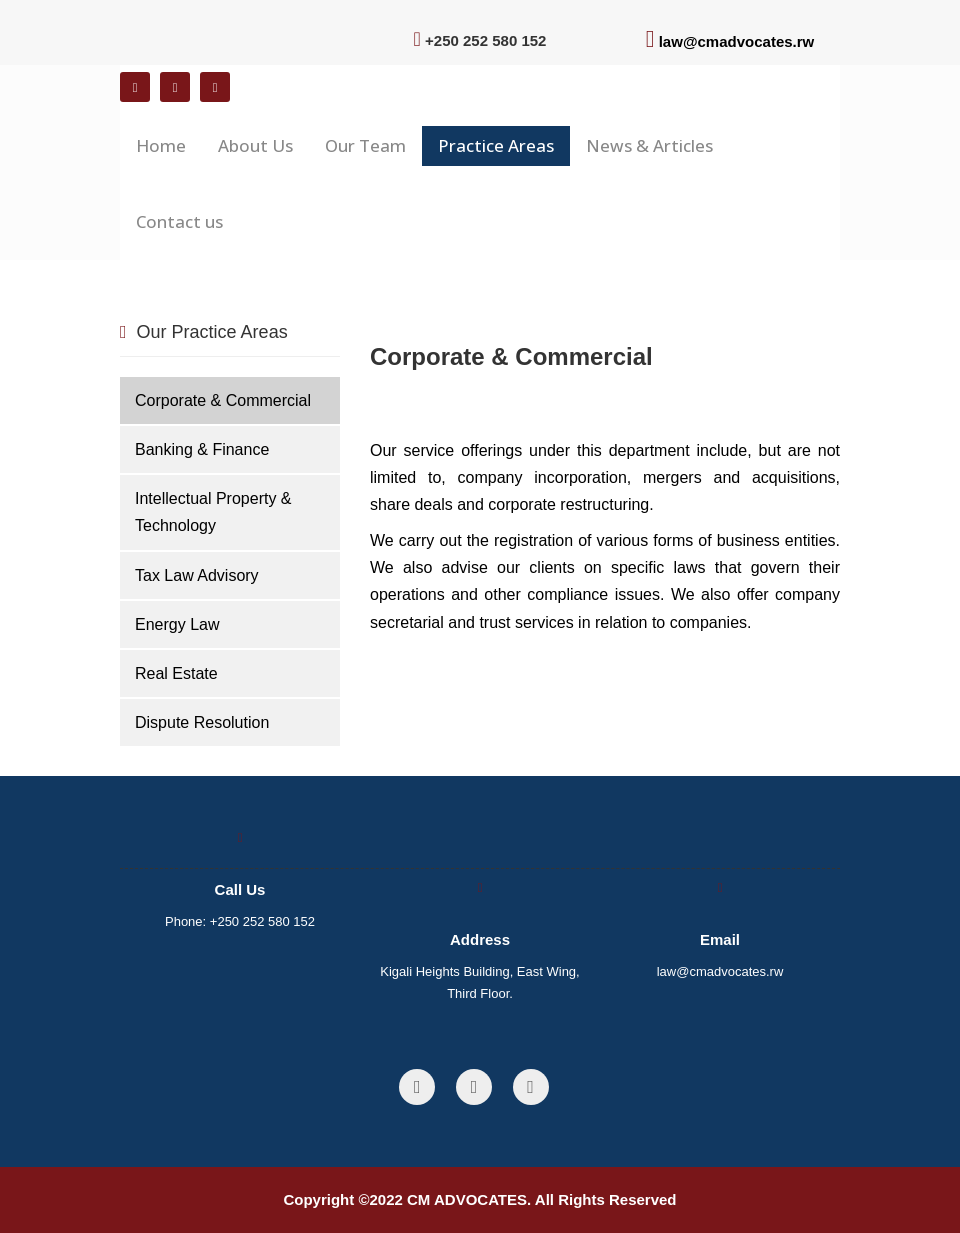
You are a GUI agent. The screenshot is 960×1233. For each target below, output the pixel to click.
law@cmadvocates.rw (737, 41)
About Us (255, 145)
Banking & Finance (202, 449)
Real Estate (176, 673)
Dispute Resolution (202, 722)
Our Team (365, 145)
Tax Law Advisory (197, 575)
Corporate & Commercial (223, 400)
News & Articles (649, 145)
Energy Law (177, 624)
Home (161, 145)
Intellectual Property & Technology (213, 512)
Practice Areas (496, 145)
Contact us (179, 221)
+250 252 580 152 (262, 921)
